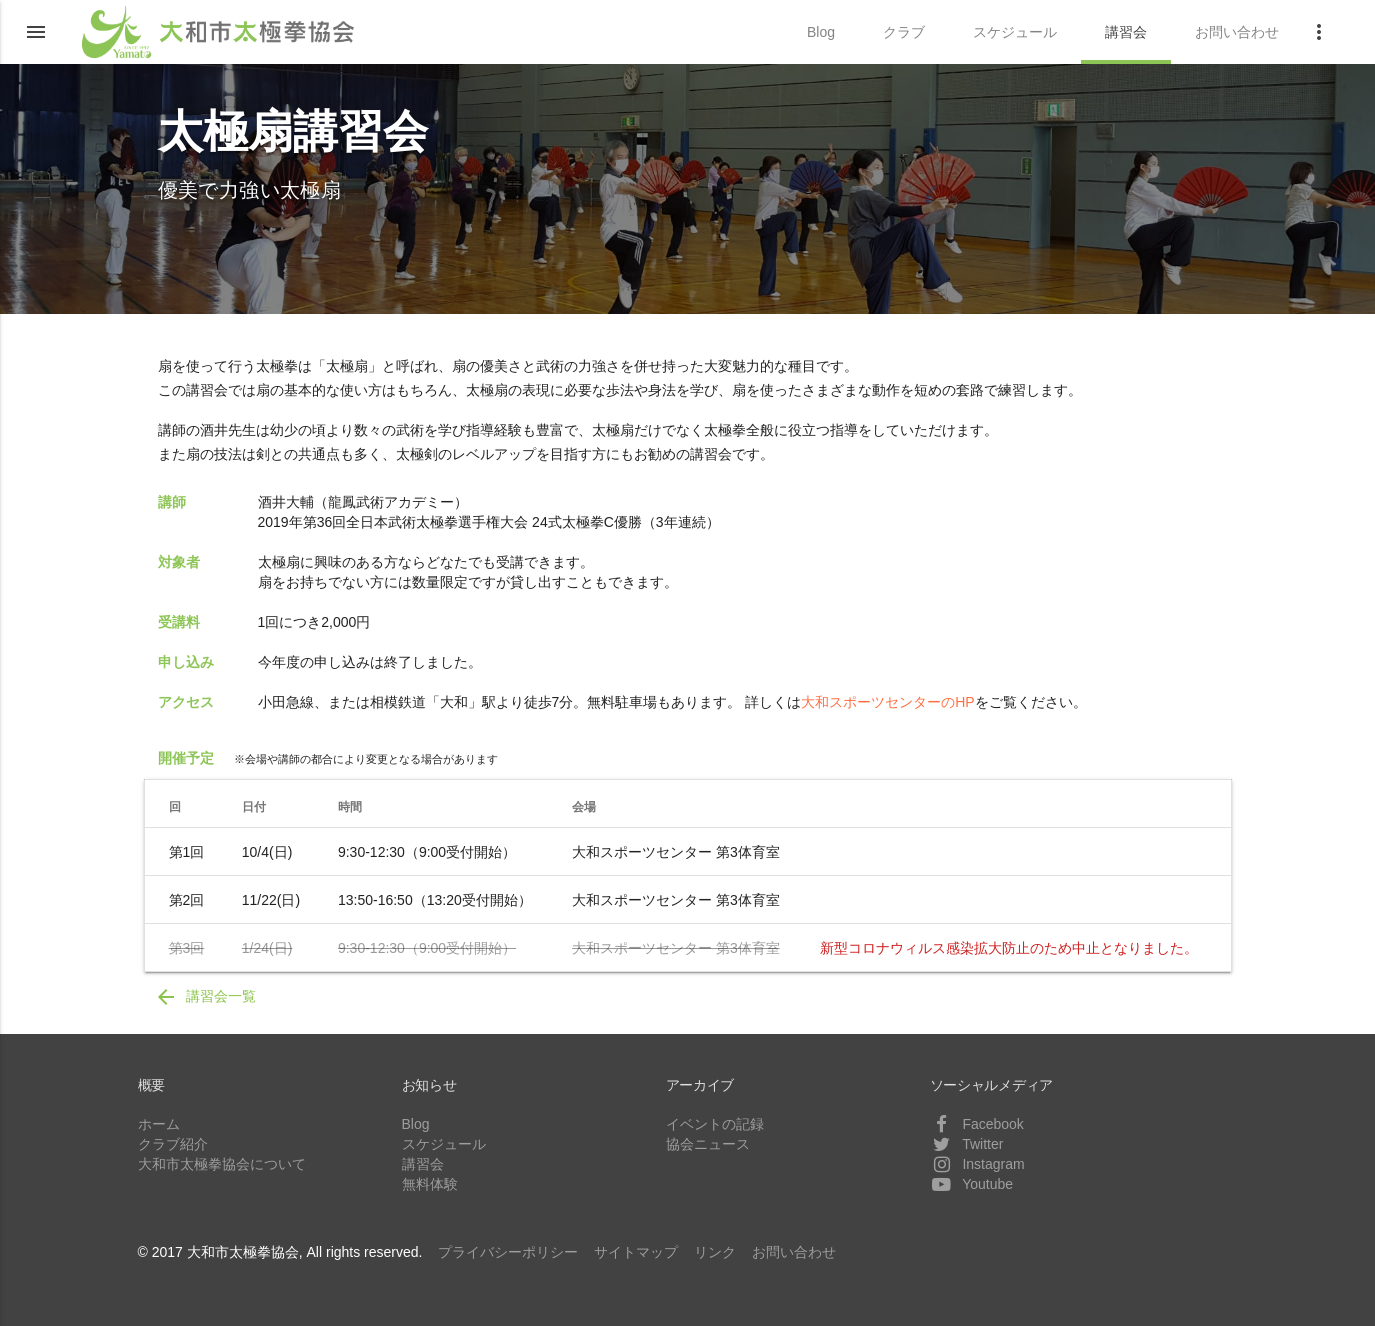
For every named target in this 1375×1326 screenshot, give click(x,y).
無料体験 (430, 1184)
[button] (36, 32)
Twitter (967, 1144)
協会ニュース (708, 1144)
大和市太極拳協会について (222, 1164)
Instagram (977, 1164)
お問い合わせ (794, 1252)
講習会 (423, 1164)
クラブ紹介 (173, 1144)
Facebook (977, 1124)
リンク (715, 1252)
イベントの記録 (715, 1124)
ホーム (159, 1124)
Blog (416, 1124)
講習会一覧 (205, 997)
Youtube (972, 1184)
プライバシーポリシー (508, 1252)
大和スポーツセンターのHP (887, 702)
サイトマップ (636, 1252)
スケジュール (444, 1144)
